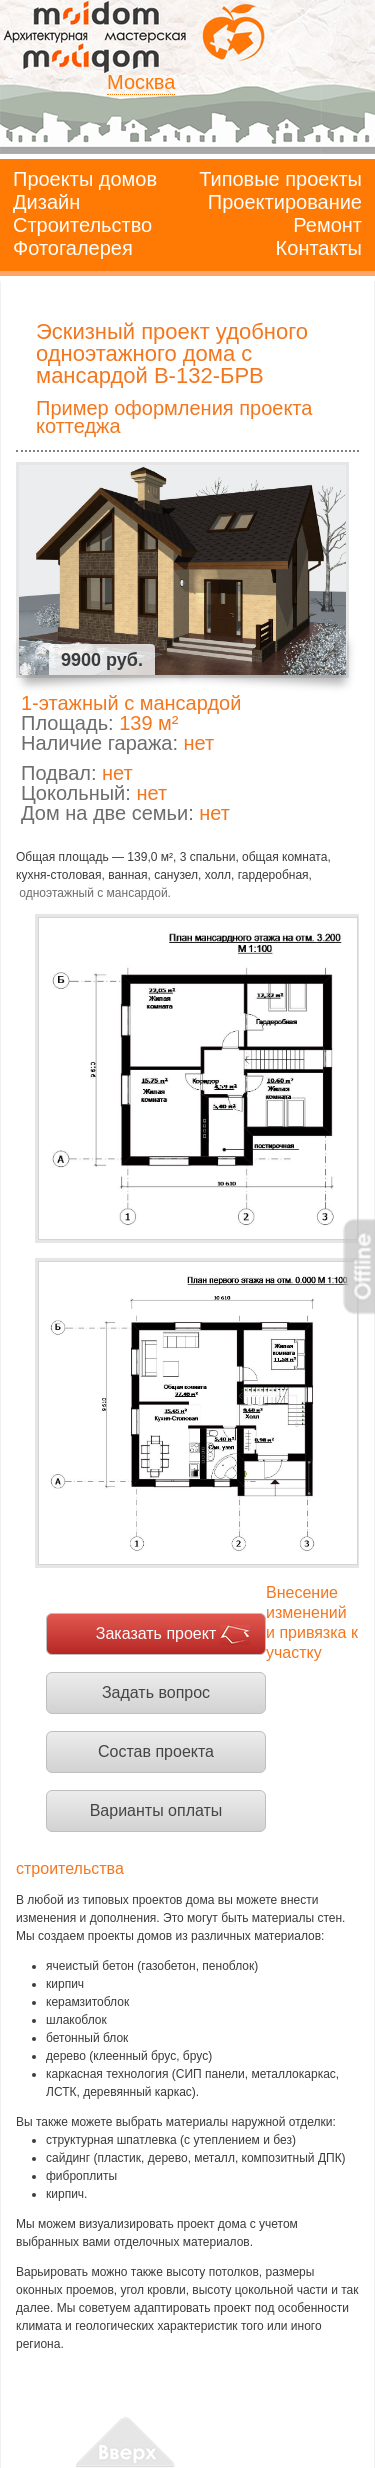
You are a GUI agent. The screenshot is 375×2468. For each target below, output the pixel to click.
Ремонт (327, 225)
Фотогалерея (73, 248)
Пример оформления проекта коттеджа (174, 417)
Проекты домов (85, 179)
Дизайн (46, 202)
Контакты (319, 248)
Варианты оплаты (156, 1810)
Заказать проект (156, 1633)
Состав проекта (156, 1751)
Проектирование (285, 202)
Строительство (82, 225)
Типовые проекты (280, 179)
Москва (141, 82)
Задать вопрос (156, 1692)
